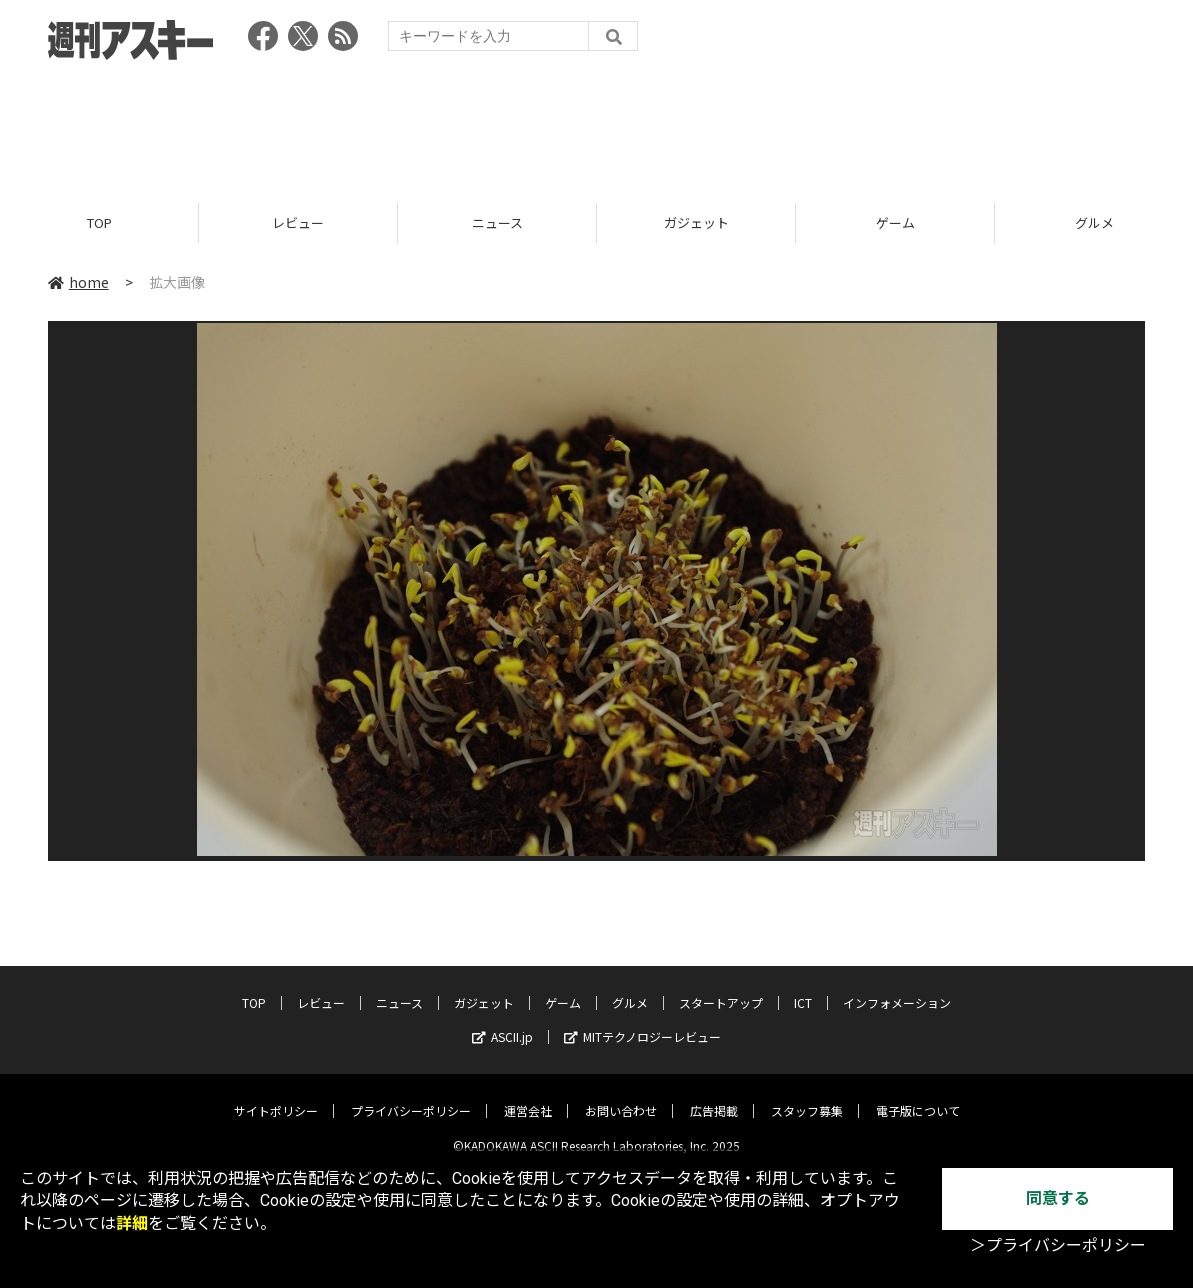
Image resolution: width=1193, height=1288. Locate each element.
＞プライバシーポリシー (1058, 1245)
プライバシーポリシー (411, 1095)
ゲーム (895, 222)
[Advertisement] (597, 125)
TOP (99, 222)
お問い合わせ (621, 1095)
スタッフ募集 (807, 1095)
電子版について (918, 1095)
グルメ (630, 987)
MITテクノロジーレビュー (642, 1021)
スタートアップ (721, 987)
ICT (803, 987)
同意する (1058, 1198)
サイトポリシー (276, 1095)
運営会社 (528, 1095)
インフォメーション (897, 987)
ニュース (497, 222)
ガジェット (696, 222)
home (78, 282)
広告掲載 (714, 1095)
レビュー (298, 222)
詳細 (132, 1223)
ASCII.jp (502, 1021)
